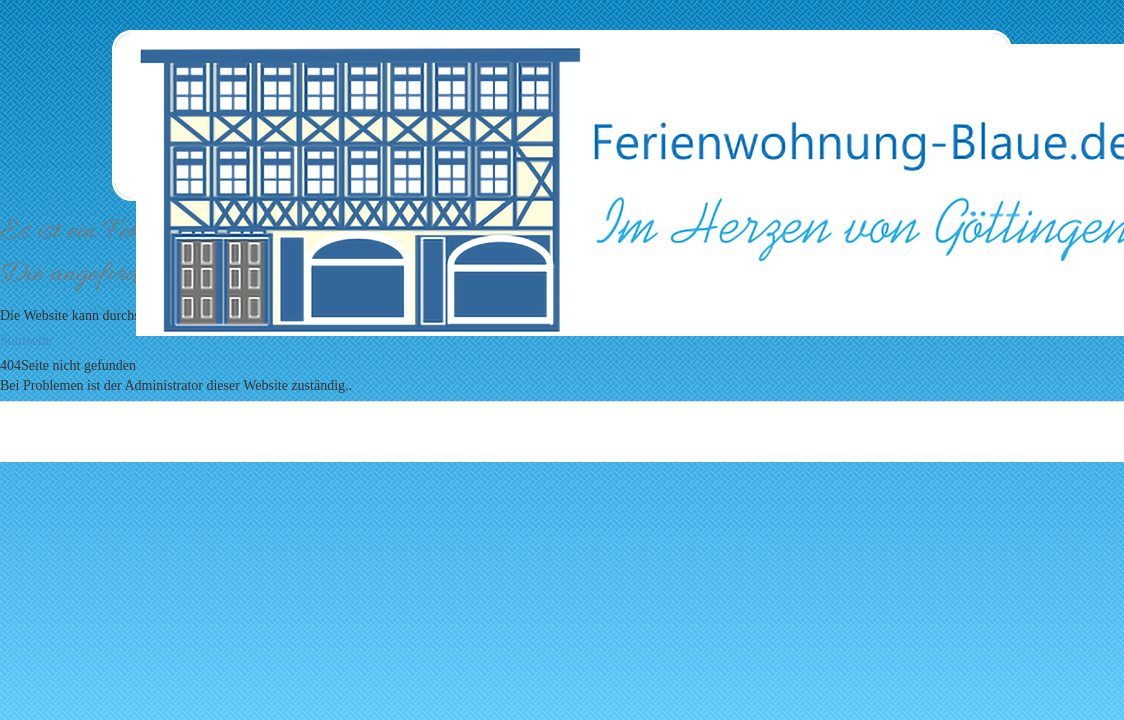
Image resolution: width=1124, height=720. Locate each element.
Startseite (26, 340)
